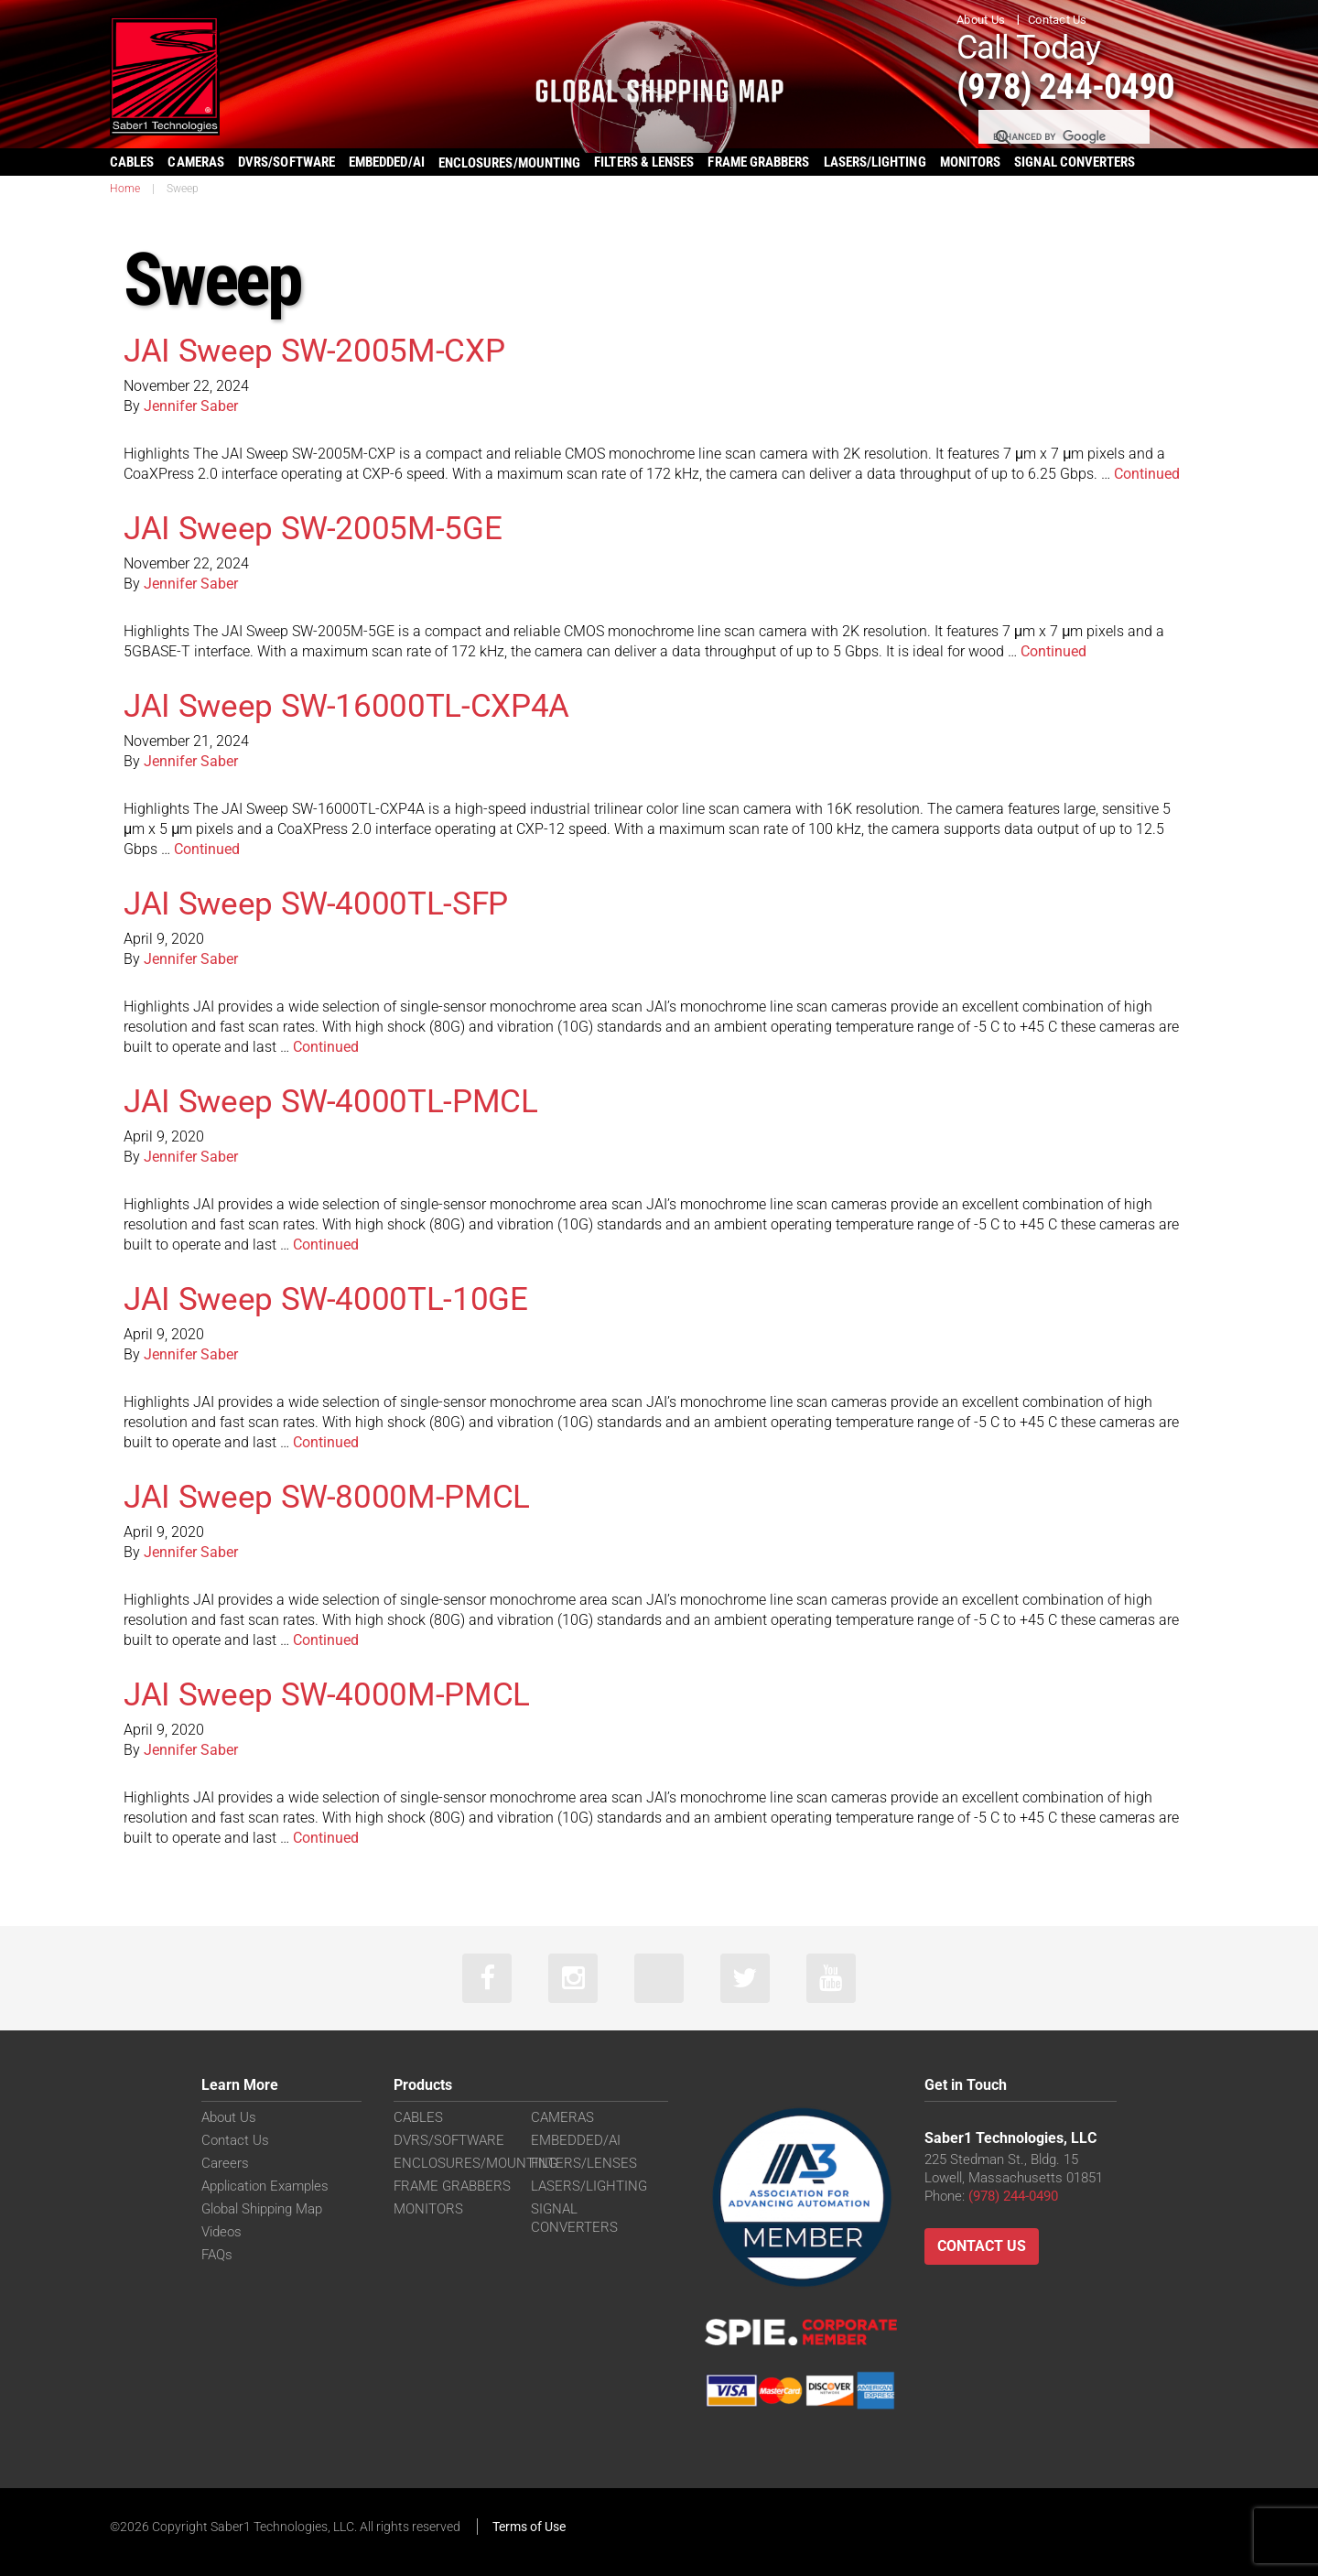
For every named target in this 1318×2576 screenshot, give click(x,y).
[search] (1062, 137)
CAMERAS (195, 162)
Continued (1147, 473)
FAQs (216, 2255)
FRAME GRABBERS (758, 162)
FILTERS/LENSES (584, 2164)
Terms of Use (529, 2527)
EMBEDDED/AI (387, 162)
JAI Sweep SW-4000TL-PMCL (332, 1101)
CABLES (132, 162)
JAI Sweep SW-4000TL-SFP (318, 903)
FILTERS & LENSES (644, 162)
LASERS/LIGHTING (875, 162)
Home (125, 188)
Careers (225, 2164)
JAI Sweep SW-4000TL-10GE (327, 1299)
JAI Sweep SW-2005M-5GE (314, 528)
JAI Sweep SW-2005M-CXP (316, 350)
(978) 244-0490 (1071, 85)
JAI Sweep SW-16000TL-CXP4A (349, 706)
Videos (221, 2232)
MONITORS (970, 162)
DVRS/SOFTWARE (286, 162)
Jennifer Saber (191, 406)
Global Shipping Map (261, 2210)
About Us (980, 20)
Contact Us (1057, 20)
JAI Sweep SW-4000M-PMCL (329, 1694)
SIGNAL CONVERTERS (1074, 162)
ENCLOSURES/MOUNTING (475, 2164)
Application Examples (265, 2187)
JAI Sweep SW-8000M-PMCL (329, 1496)
